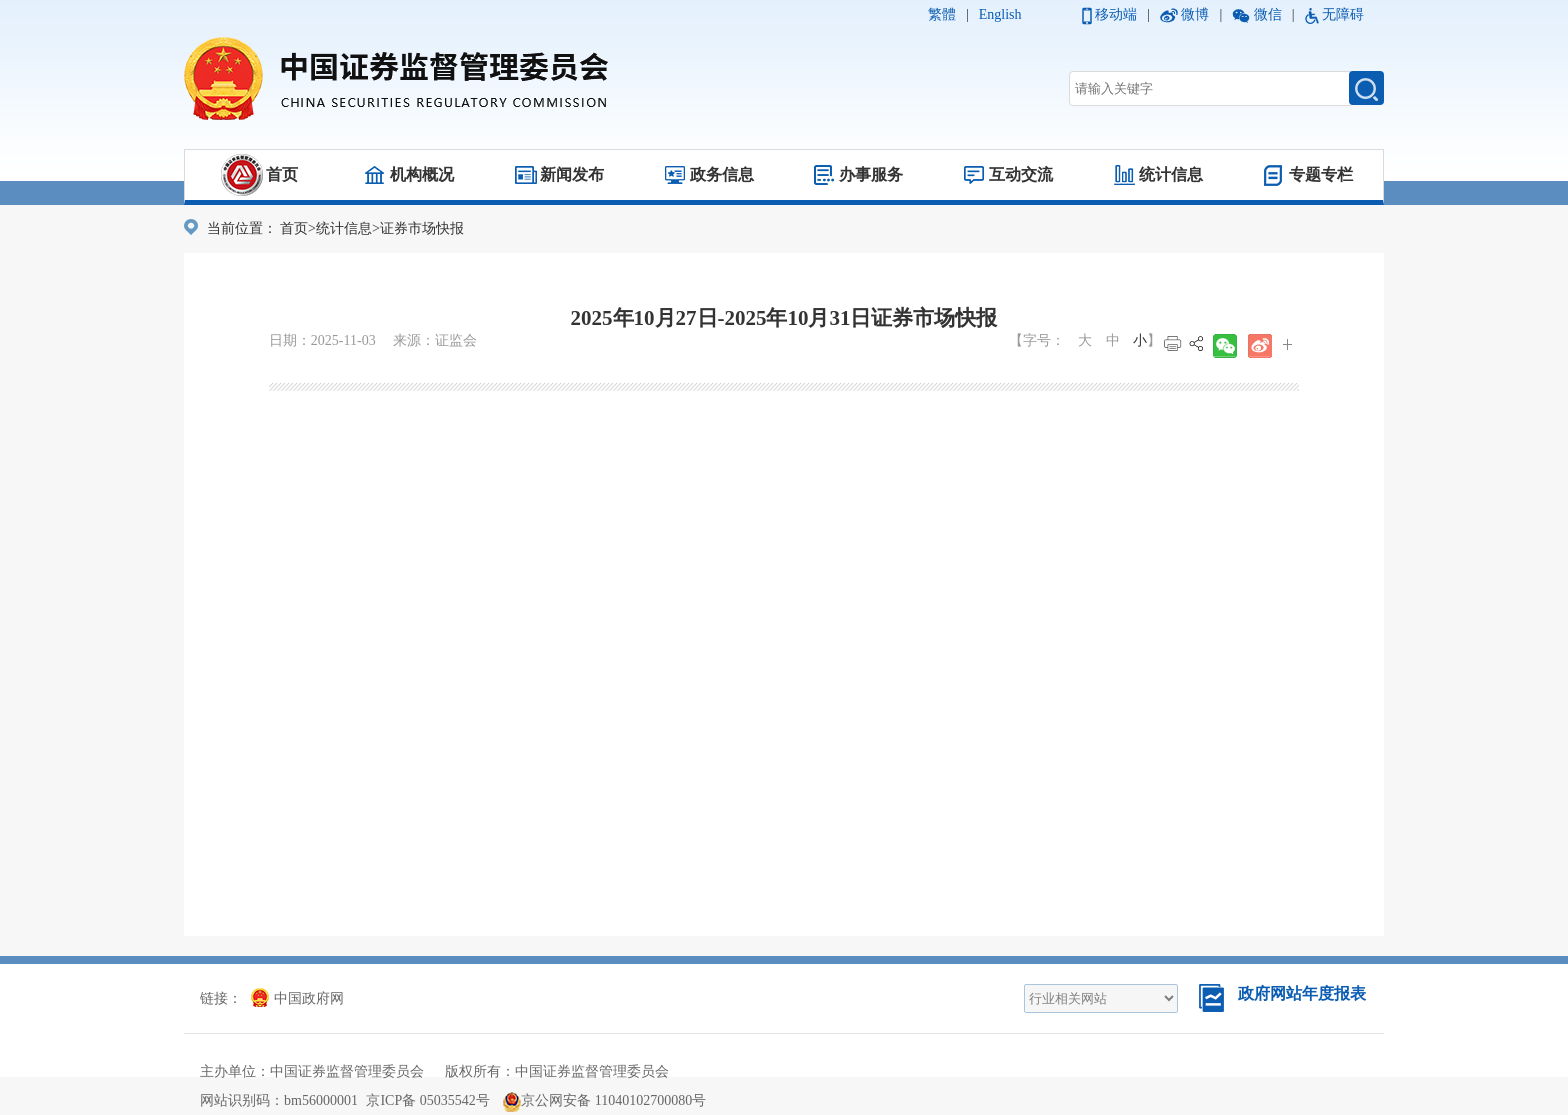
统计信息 (1171, 174)
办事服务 (871, 174)
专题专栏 (1321, 174)
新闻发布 (572, 174)
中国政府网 (297, 998)
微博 (1195, 14)
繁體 (942, 14)
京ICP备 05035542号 (427, 1100)
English (1000, 14)
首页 (282, 174)
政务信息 (722, 174)
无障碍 (1343, 14)
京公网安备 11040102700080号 (604, 1100)
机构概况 (422, 174)
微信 (1268, 14)
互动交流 (1021, 174)
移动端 (1116, 14)
